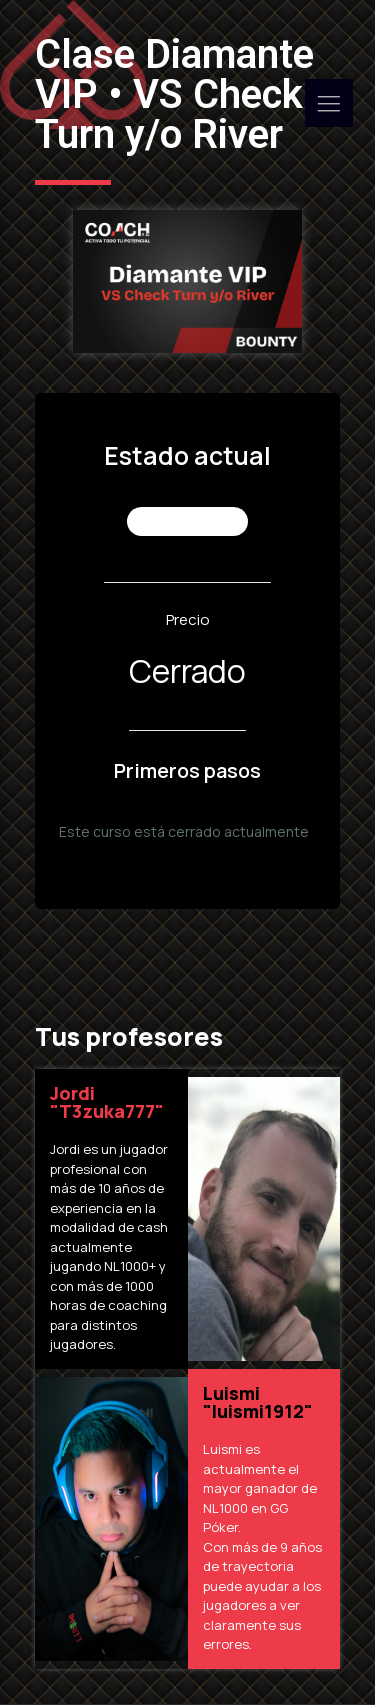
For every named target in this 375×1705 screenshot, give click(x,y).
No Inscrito (189, 521)
